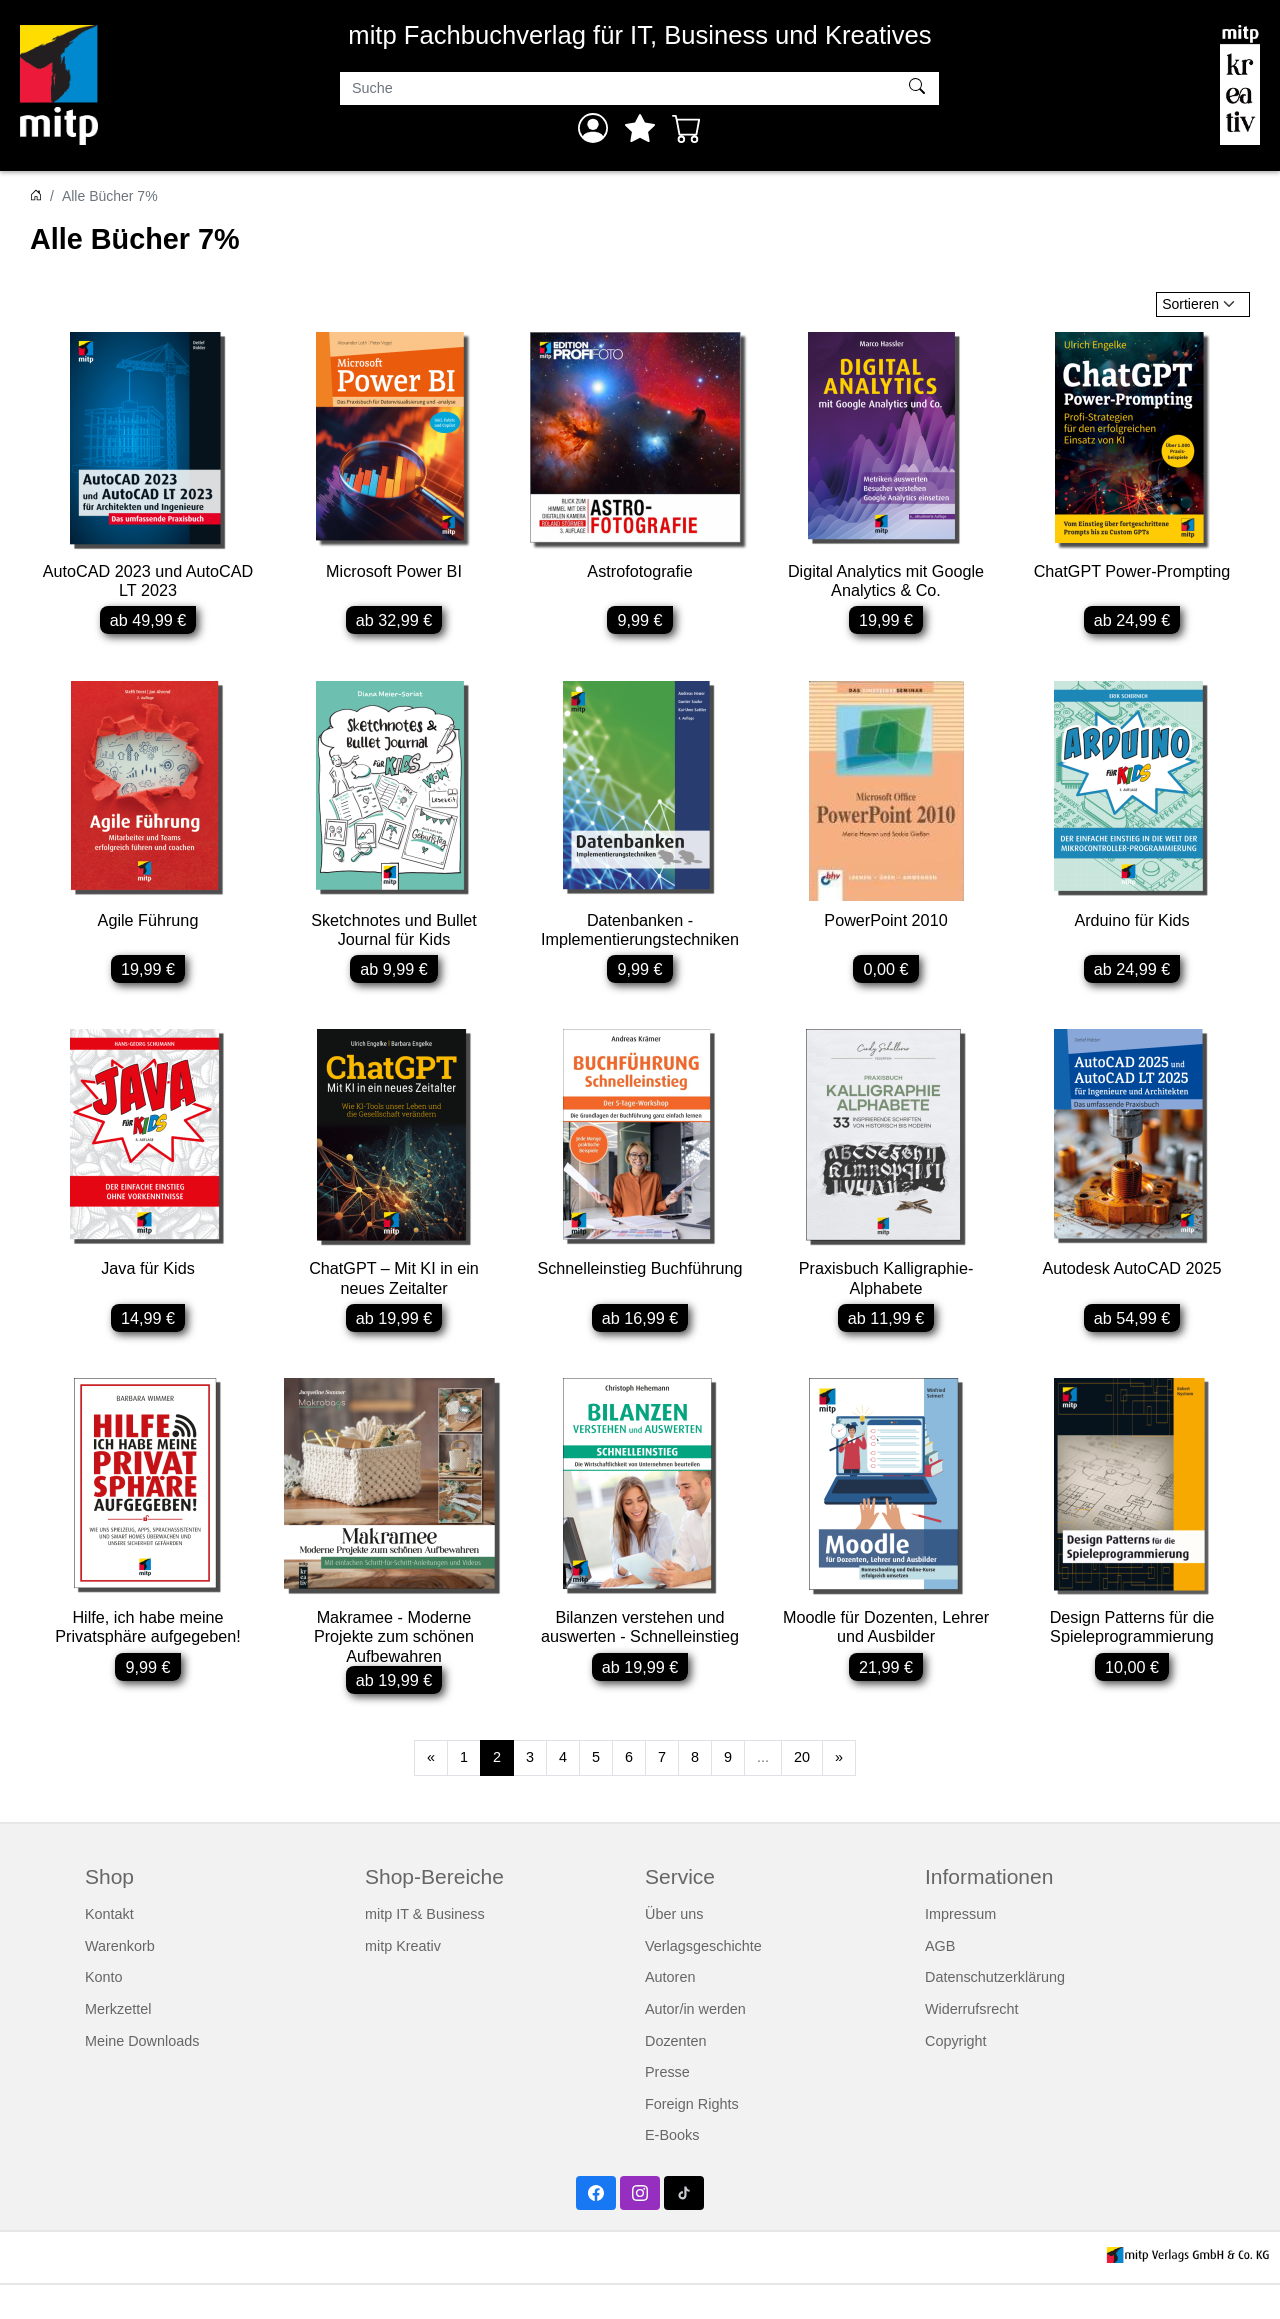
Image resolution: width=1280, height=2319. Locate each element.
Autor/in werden (695, 2043)
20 (802, 1792)
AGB (940, 1980)
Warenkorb (120, 1980)
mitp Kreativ (403, 1980)
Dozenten (676, 2075)
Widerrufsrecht (972, 2043)
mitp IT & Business (425, 1948)
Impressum (960, 1948)
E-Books (672, 2170)
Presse (667, 2106)
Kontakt (109, 1948)
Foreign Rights (692, 2138)
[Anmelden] (593, 128)
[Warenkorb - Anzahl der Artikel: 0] (687, 128)
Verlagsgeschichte (703, 1980)
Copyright (956, 2075)
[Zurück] (431, 1793)
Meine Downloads (142, 2075)
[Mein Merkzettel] (640, 128)
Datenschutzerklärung (995, 2012)
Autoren (670, 2012)
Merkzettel (118, 2043)
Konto (104, 2012)
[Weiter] (839, 1793)
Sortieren (1190, 304)
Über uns (674, 1948)
